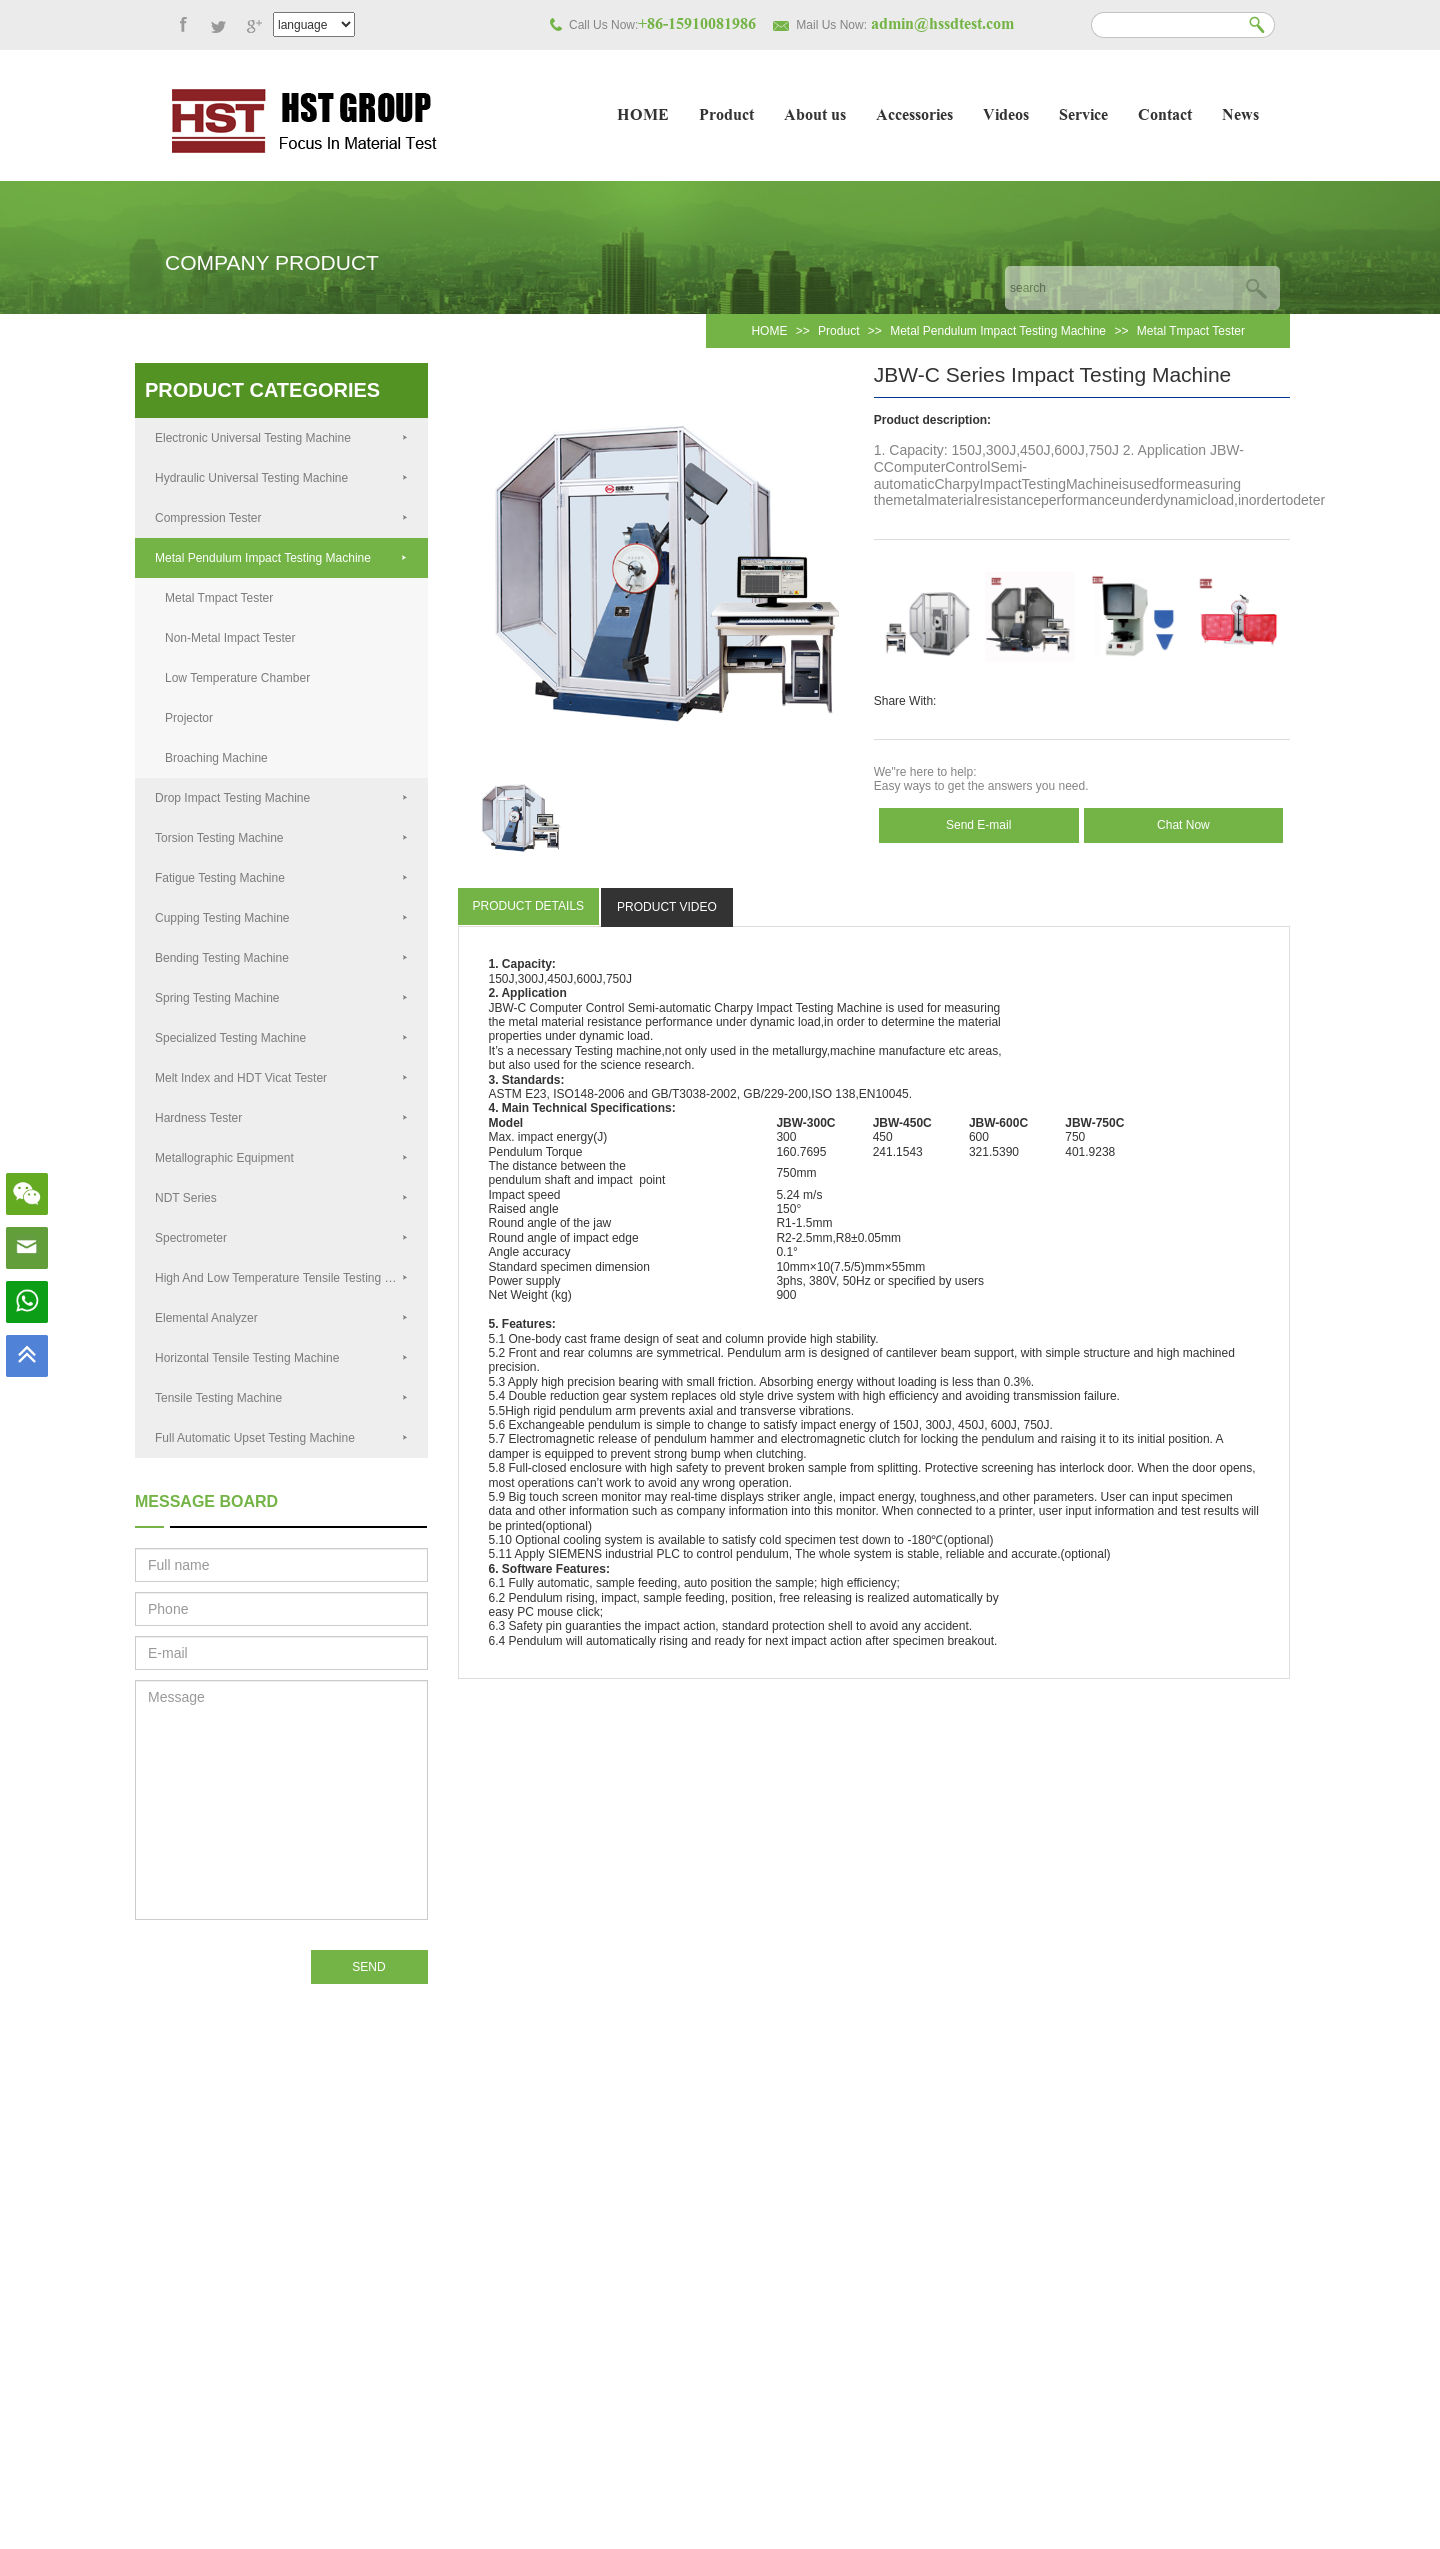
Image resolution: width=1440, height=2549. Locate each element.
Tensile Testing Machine (281, 1398)
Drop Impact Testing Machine (281, 798)
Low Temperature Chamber (237, 678)
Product (726, 116)
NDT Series (281, 1198)
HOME (643, 116)
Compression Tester (281, 518)
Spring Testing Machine (281, 998)
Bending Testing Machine (281, 958)
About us (815, 116)
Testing (815, 1008)
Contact (1165, 116)
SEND (368, 1967)
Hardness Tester (281, 1118)
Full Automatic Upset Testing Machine (281, 1438)
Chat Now (1183, 825)
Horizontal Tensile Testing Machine (281, 1358)
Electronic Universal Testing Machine (281, 438)
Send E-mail (978, 825)
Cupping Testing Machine (281, 918)
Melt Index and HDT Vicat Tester (281, 1078)
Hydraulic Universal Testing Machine (281, 478)
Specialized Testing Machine (281, 1038)
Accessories (914, 116)
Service (1083, 116)
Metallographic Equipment (281, 1158)
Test (586, 1051)
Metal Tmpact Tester (1191, 331)
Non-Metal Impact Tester (230, 638)
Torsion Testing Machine (281, 838)
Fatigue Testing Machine (281, 878)
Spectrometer (281, 1238)
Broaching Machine (216, 758)
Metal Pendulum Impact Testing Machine (998, 331)
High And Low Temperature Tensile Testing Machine (291, 1278)
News (1240, 116)
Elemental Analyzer (281, 1318)
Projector (189, 718)
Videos (1006, 116)
